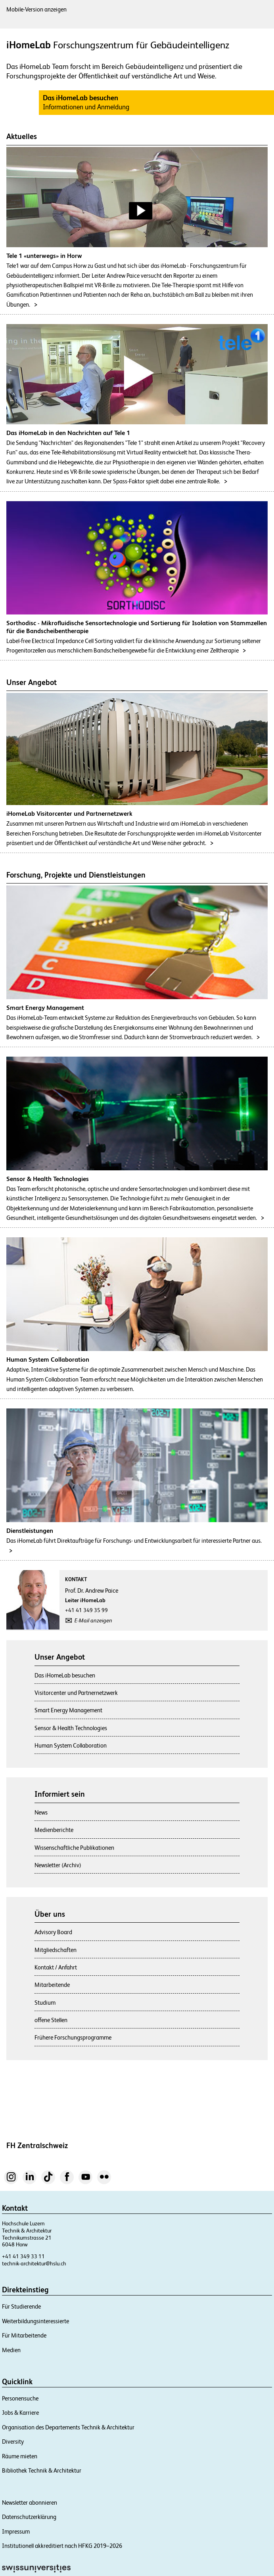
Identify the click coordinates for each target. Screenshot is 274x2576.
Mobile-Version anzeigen (36, 9)
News (41, 1812)
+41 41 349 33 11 (23, 2256)
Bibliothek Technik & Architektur (41, 2470)
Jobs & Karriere (20, 2412)
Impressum (16, 2531)
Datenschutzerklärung (29, 2516)
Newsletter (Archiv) (57, 1865)
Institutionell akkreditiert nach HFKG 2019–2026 (62, 2545)
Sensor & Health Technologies (70, 1728)
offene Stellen (50, 2020)
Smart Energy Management (68, 1710)
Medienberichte (53, 1829)
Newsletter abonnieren (29, 2502)
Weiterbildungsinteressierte (35, 2321)
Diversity (13, 2441)
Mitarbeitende (52, 1984)
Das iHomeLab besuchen (64, 1675)
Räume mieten (19, 2456)
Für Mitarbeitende (24, 2335)
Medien (11, 2350)
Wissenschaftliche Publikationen (74, 1847)
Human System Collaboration (70, 1745)
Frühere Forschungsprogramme (72, 2037)
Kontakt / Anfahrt (55, 1967)
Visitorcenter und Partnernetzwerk (76, 1692)
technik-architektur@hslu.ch (34, 2263)
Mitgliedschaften (55, 1949)
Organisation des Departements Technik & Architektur (68, 2427)
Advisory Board (53, 1932)
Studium (45, 2002)
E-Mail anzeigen (93, 1620)
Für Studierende (21, 2306)
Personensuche (20, 2398)
